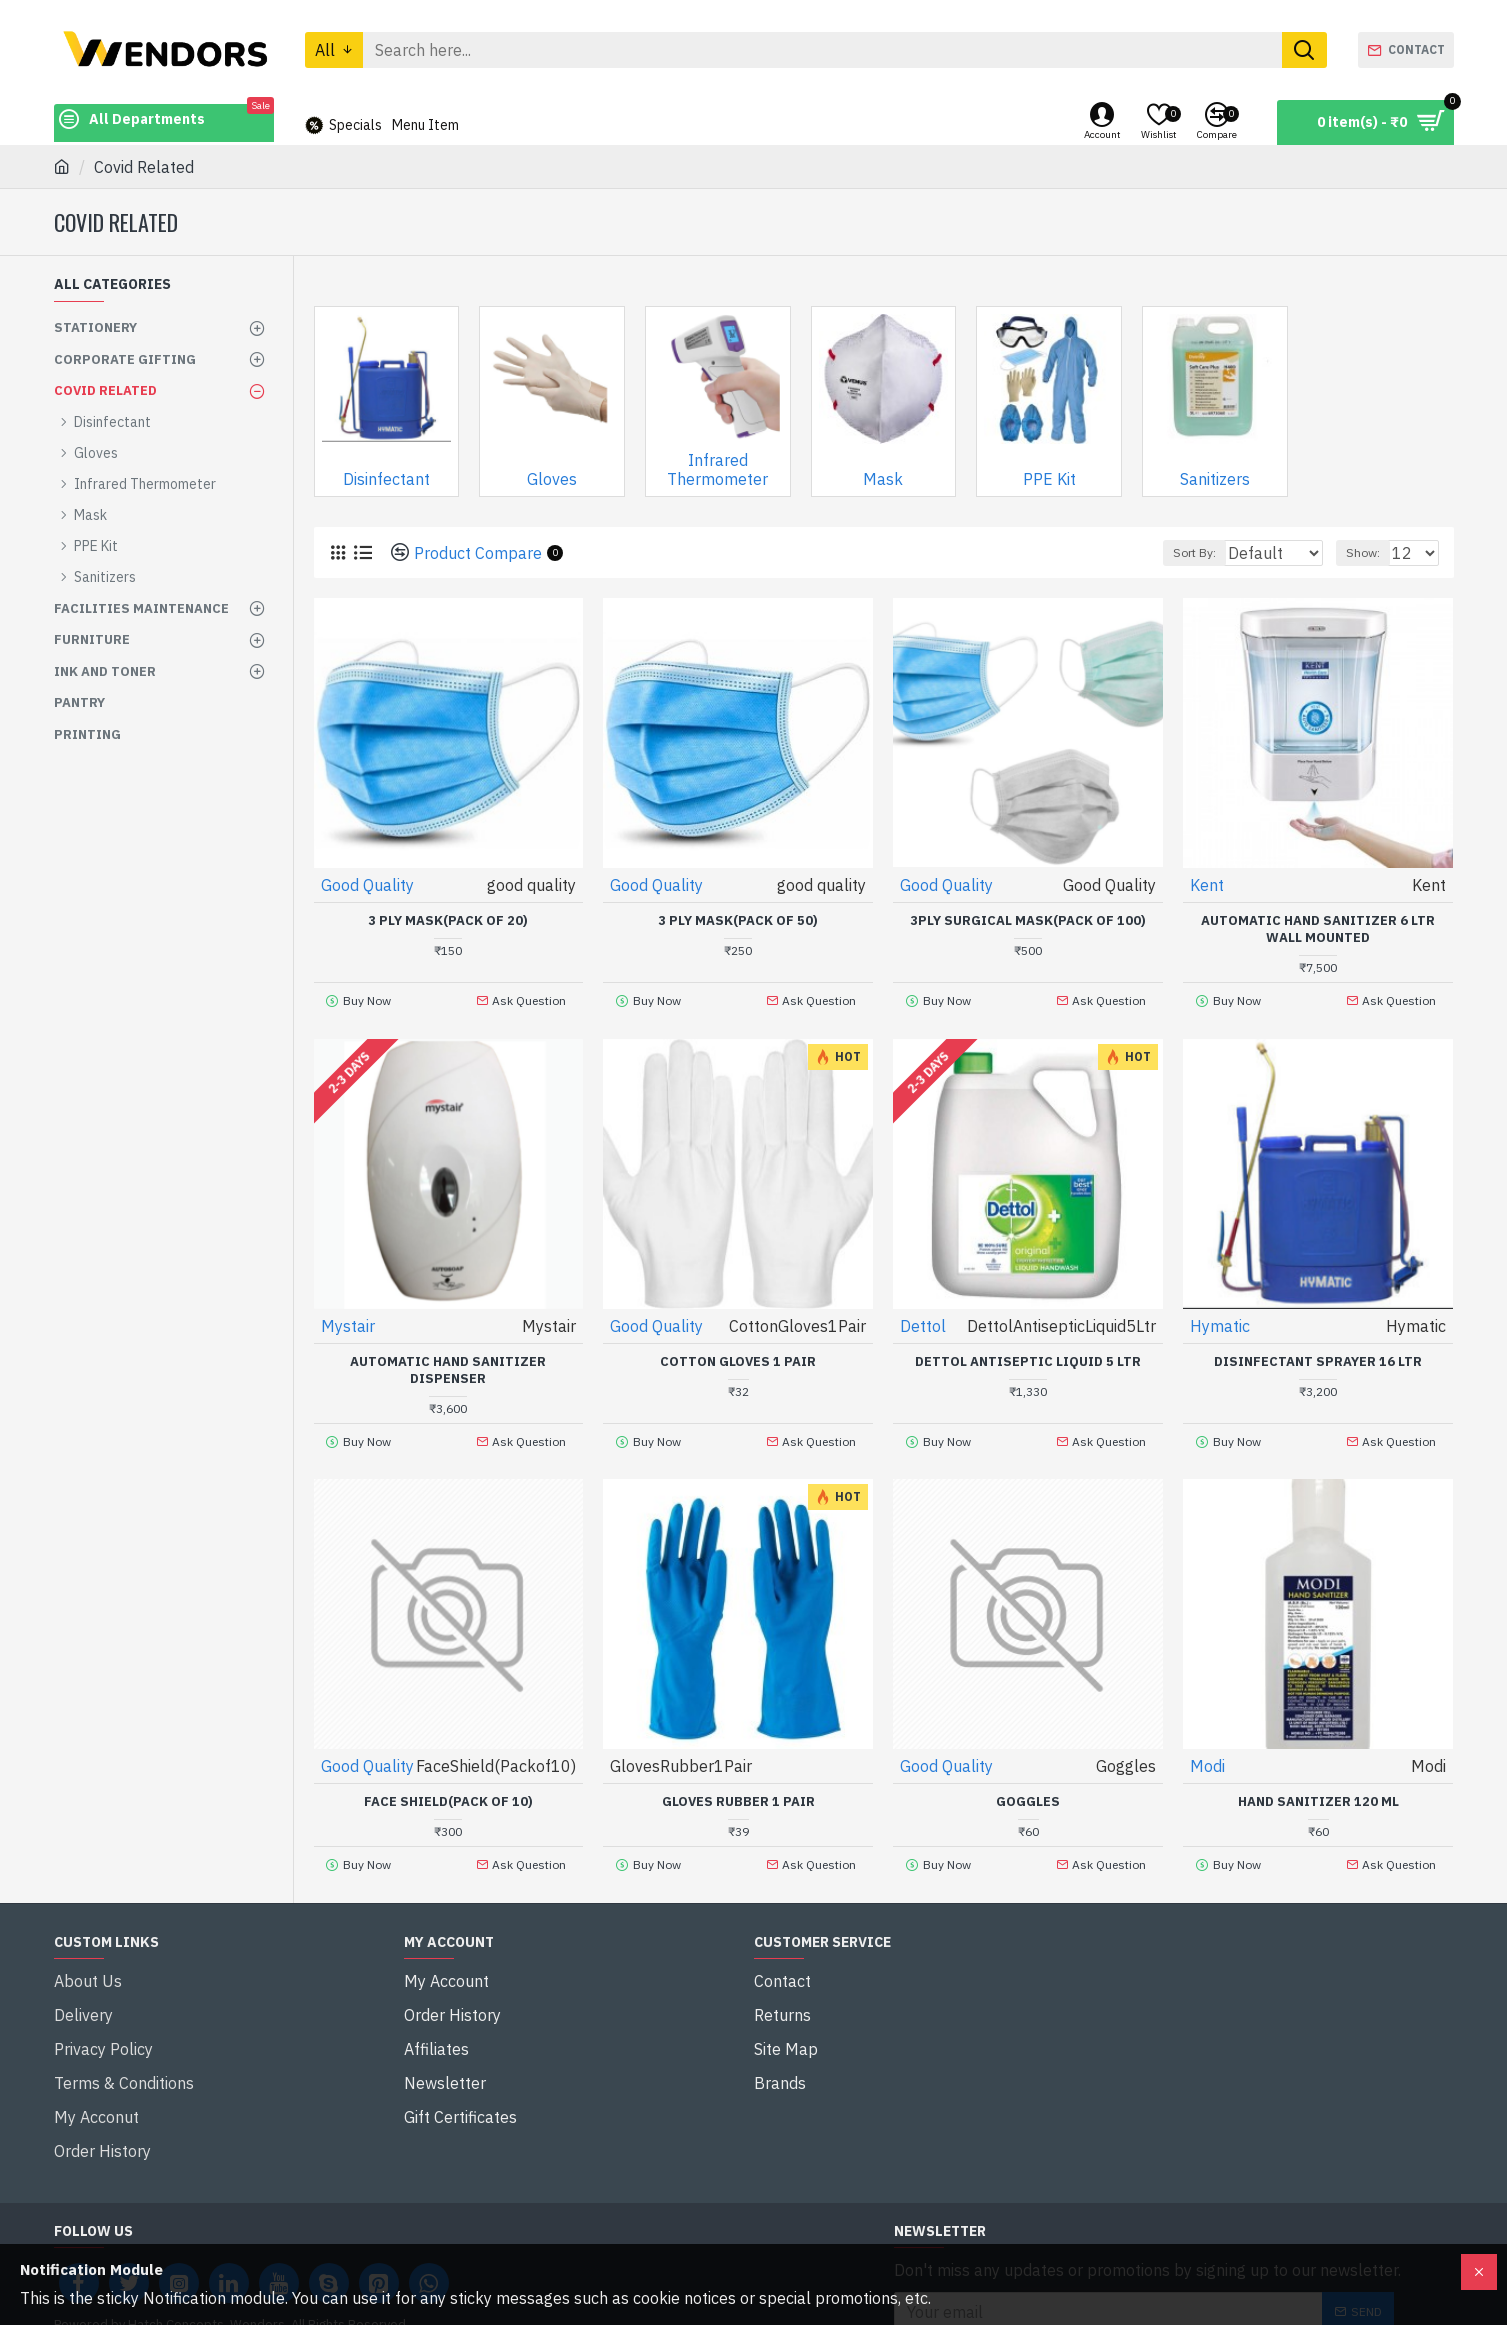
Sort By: (1184, 552)
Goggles (1028, 1786)
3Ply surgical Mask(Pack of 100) (1028, 920)
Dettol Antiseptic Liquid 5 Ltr (1028, 1353)
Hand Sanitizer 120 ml (1318, 1786)
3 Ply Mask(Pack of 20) (448, 920)
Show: (1372, 552)
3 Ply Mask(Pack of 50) (738, 920)
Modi (1208, 1750)
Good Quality (368, 884)
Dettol (924, 1317)
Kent (1208, 884)
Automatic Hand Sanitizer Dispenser (448, 1361)
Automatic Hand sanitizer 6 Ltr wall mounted (1318, 928)
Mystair (349, 1317)
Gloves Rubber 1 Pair (738, 1786)
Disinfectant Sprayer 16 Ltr (1318, 1353)
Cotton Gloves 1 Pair (738, 1353)
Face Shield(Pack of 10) (448, 1786)
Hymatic (1221, 1317)
